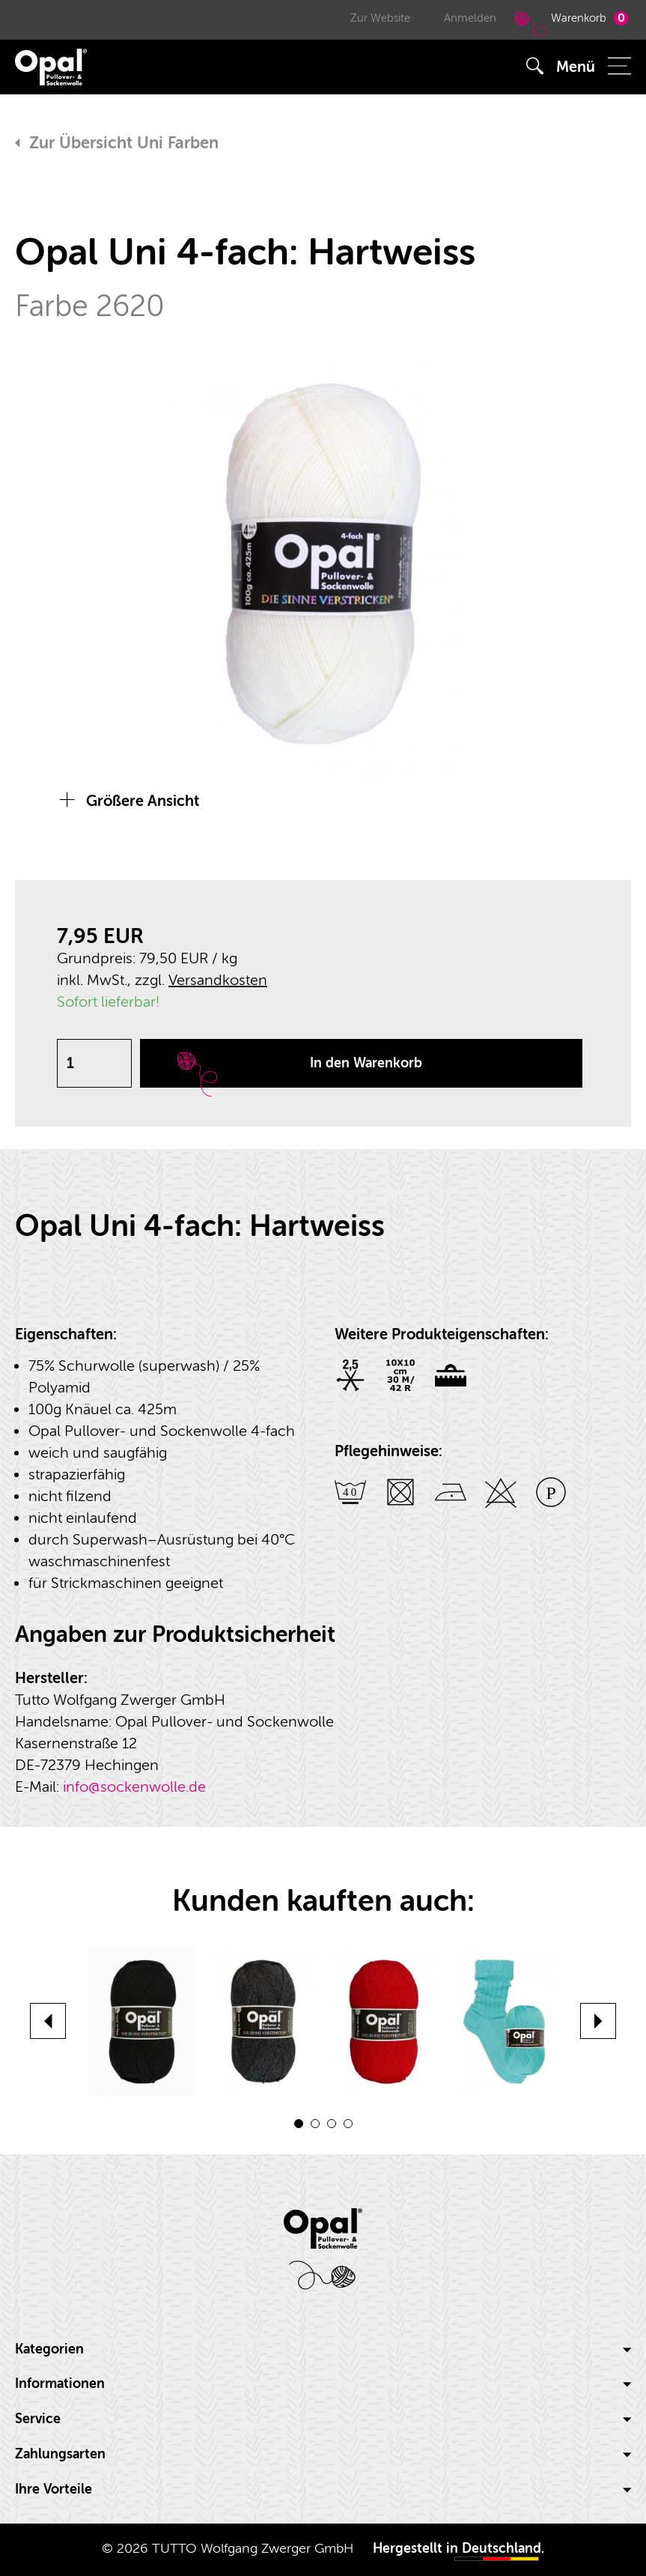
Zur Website (380, 18)
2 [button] (315, 2123)
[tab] (323, 2350)
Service (323, 2419)
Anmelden (470, 18)
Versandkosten (217, 980)
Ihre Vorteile (323, 2489)
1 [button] (298, 2123)
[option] (323, 564)
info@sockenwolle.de (134, 1786)
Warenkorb (569, 25)
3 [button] (331, 2123)
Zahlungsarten (323, 2454)
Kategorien (323, 2349)
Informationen (323, 2384)
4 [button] (348, 2123)
